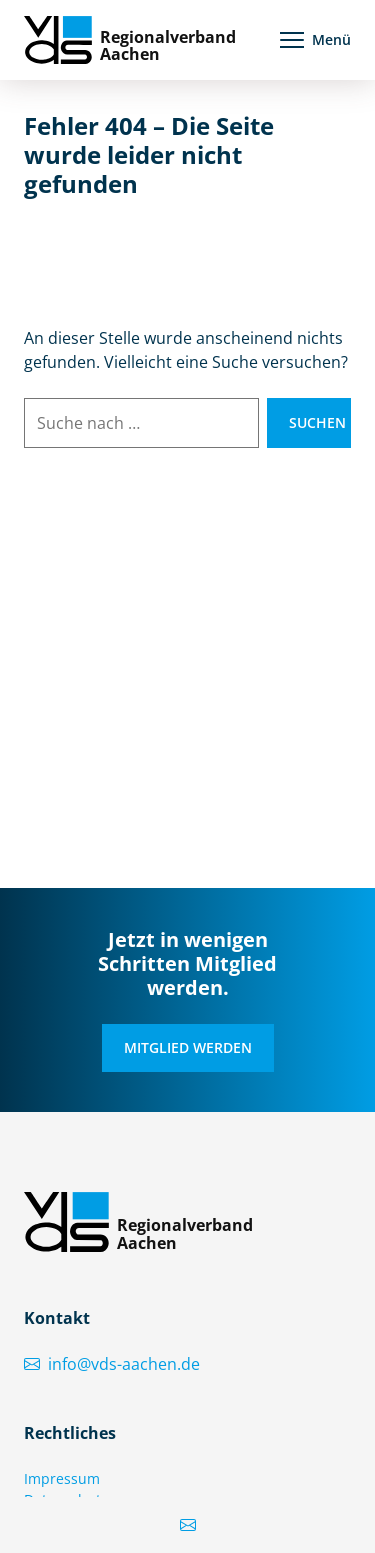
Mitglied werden (188, 1047)
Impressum (62, 1478)
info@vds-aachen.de (112, 1364)
